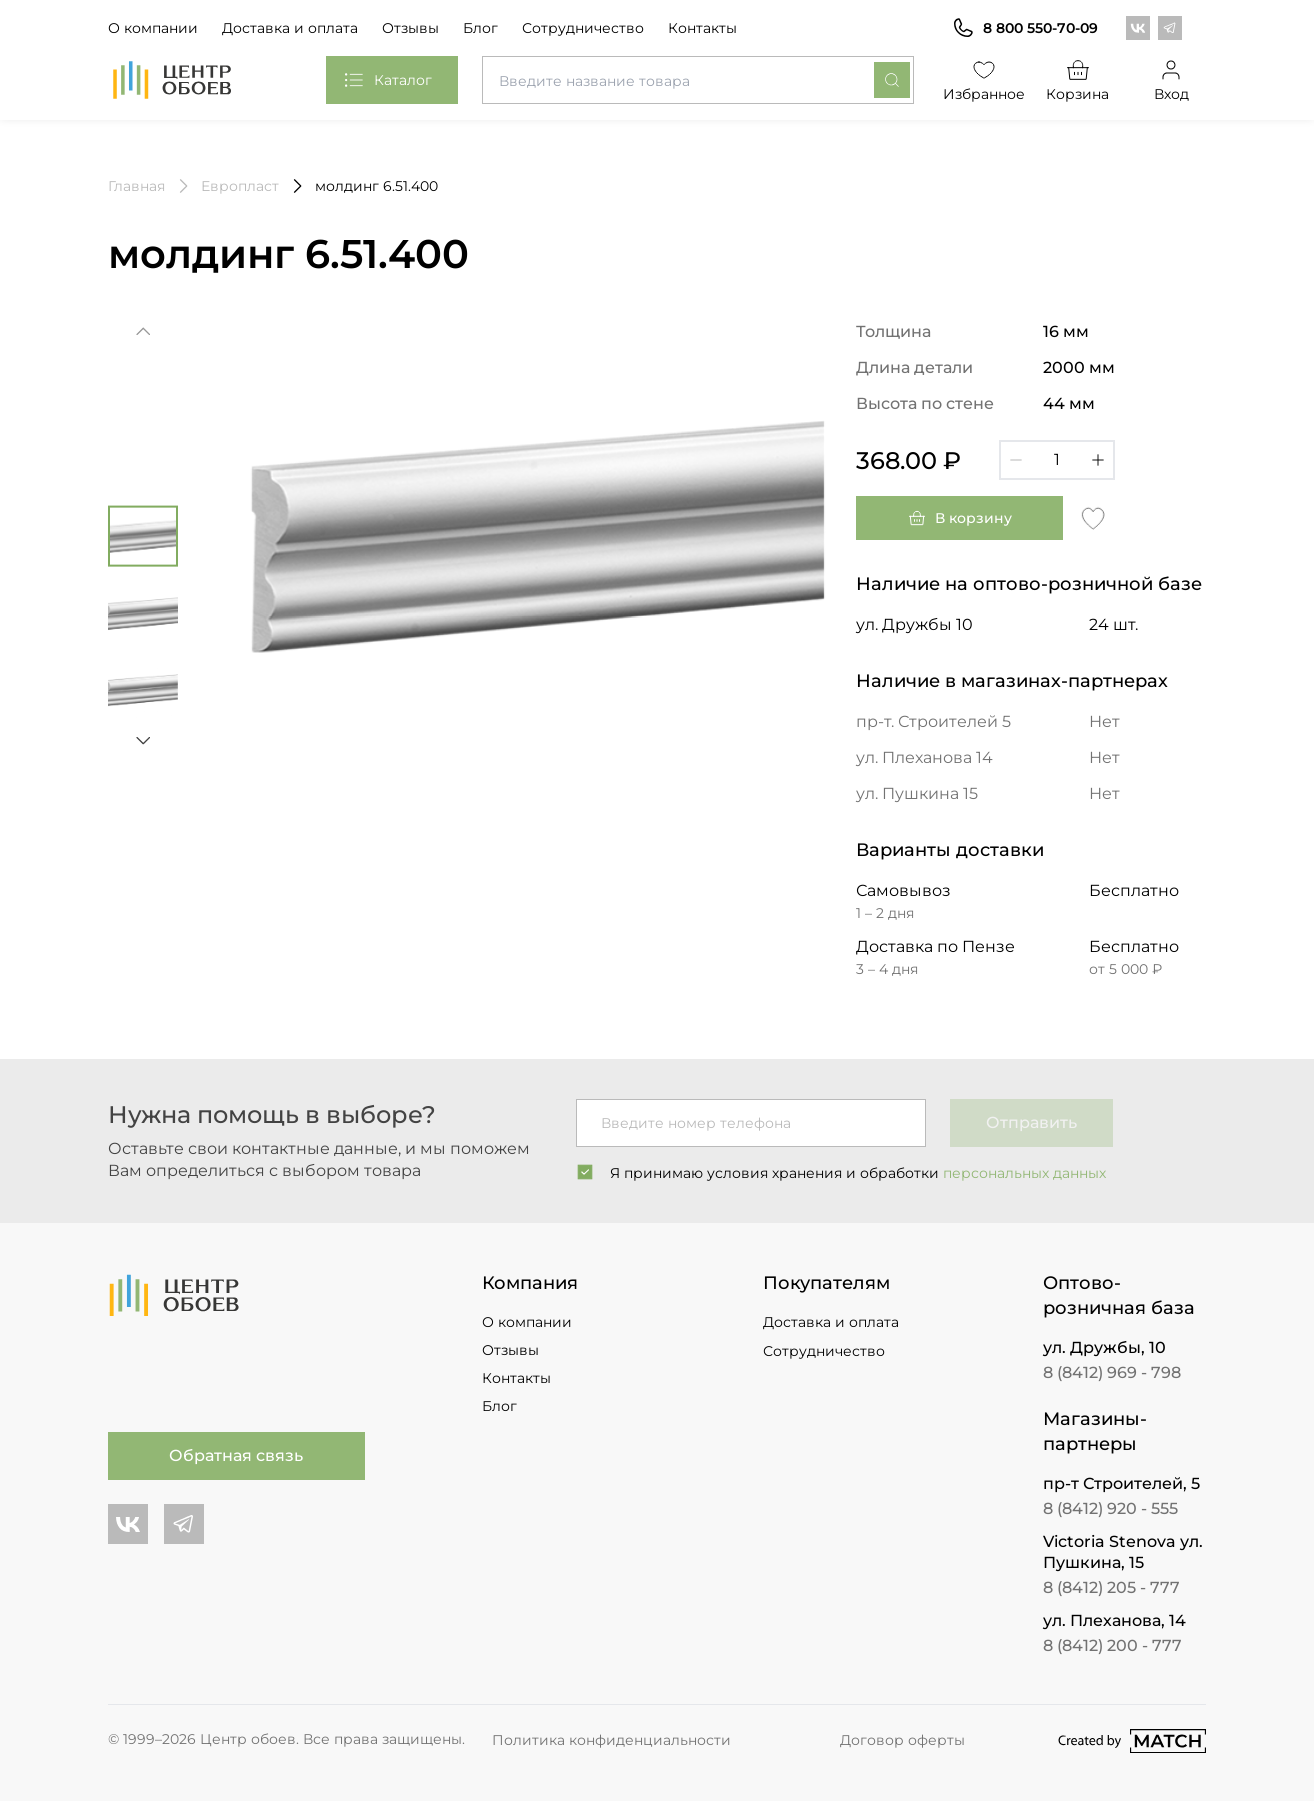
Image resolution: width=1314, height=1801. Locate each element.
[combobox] (698, 80)
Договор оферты (902, 1740)
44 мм (1069, 403)
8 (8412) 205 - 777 (1111, 1587)
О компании (153, 28)
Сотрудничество (583, 28)
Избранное (985, 79)
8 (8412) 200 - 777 (1112, 1645)
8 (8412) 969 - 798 (1112, 1372)
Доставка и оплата (290, 28)
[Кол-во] (1057, 460)
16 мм (1066, 331)
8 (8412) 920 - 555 (1110, 1508)
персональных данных (1024, 1173)
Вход (1171, 79)
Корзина (1077, 79)
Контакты (702, 28)
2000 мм (1079, 367)
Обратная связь (236, 1455)
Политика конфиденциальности (611, 1740)
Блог (480, 28)
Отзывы (410, 28)
